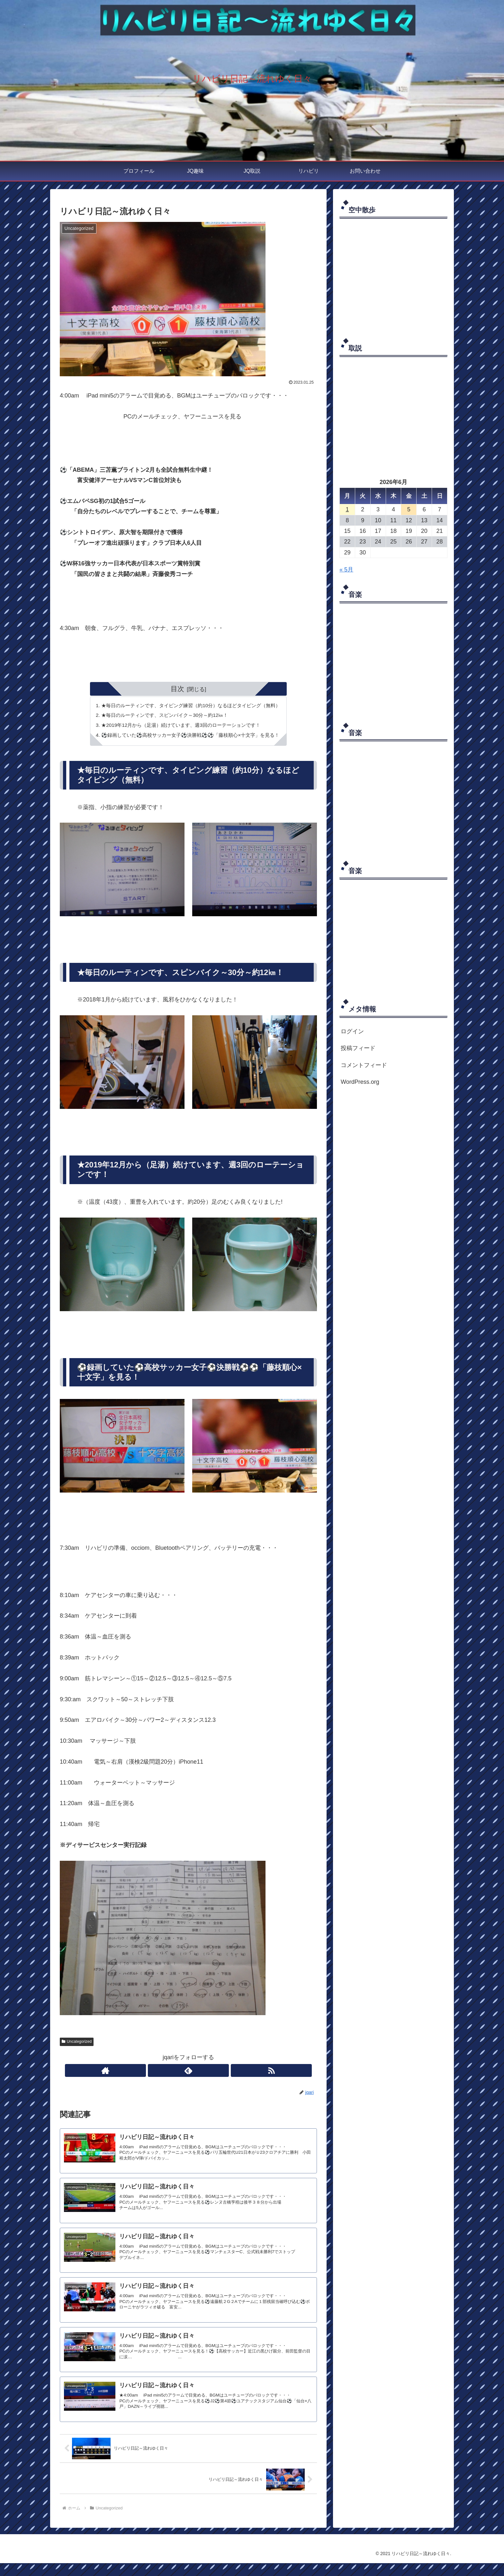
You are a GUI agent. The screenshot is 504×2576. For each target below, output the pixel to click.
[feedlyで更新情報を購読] (188, 2073)
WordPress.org (360, 1082)
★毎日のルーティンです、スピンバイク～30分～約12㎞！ (162, 716)
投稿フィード (358, 1048)
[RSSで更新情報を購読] (203, 2073)
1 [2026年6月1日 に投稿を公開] (347, 509)
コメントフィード (364, 1065)
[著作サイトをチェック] (173, 2073)
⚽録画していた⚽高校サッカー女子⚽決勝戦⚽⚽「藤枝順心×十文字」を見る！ (190, 737)
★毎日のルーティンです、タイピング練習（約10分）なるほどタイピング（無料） (190, 705)
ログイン (352, 1031)
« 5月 (346, 569)
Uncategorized (77, 2044)
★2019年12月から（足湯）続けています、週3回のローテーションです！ (180, 726)
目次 (177, 688)
